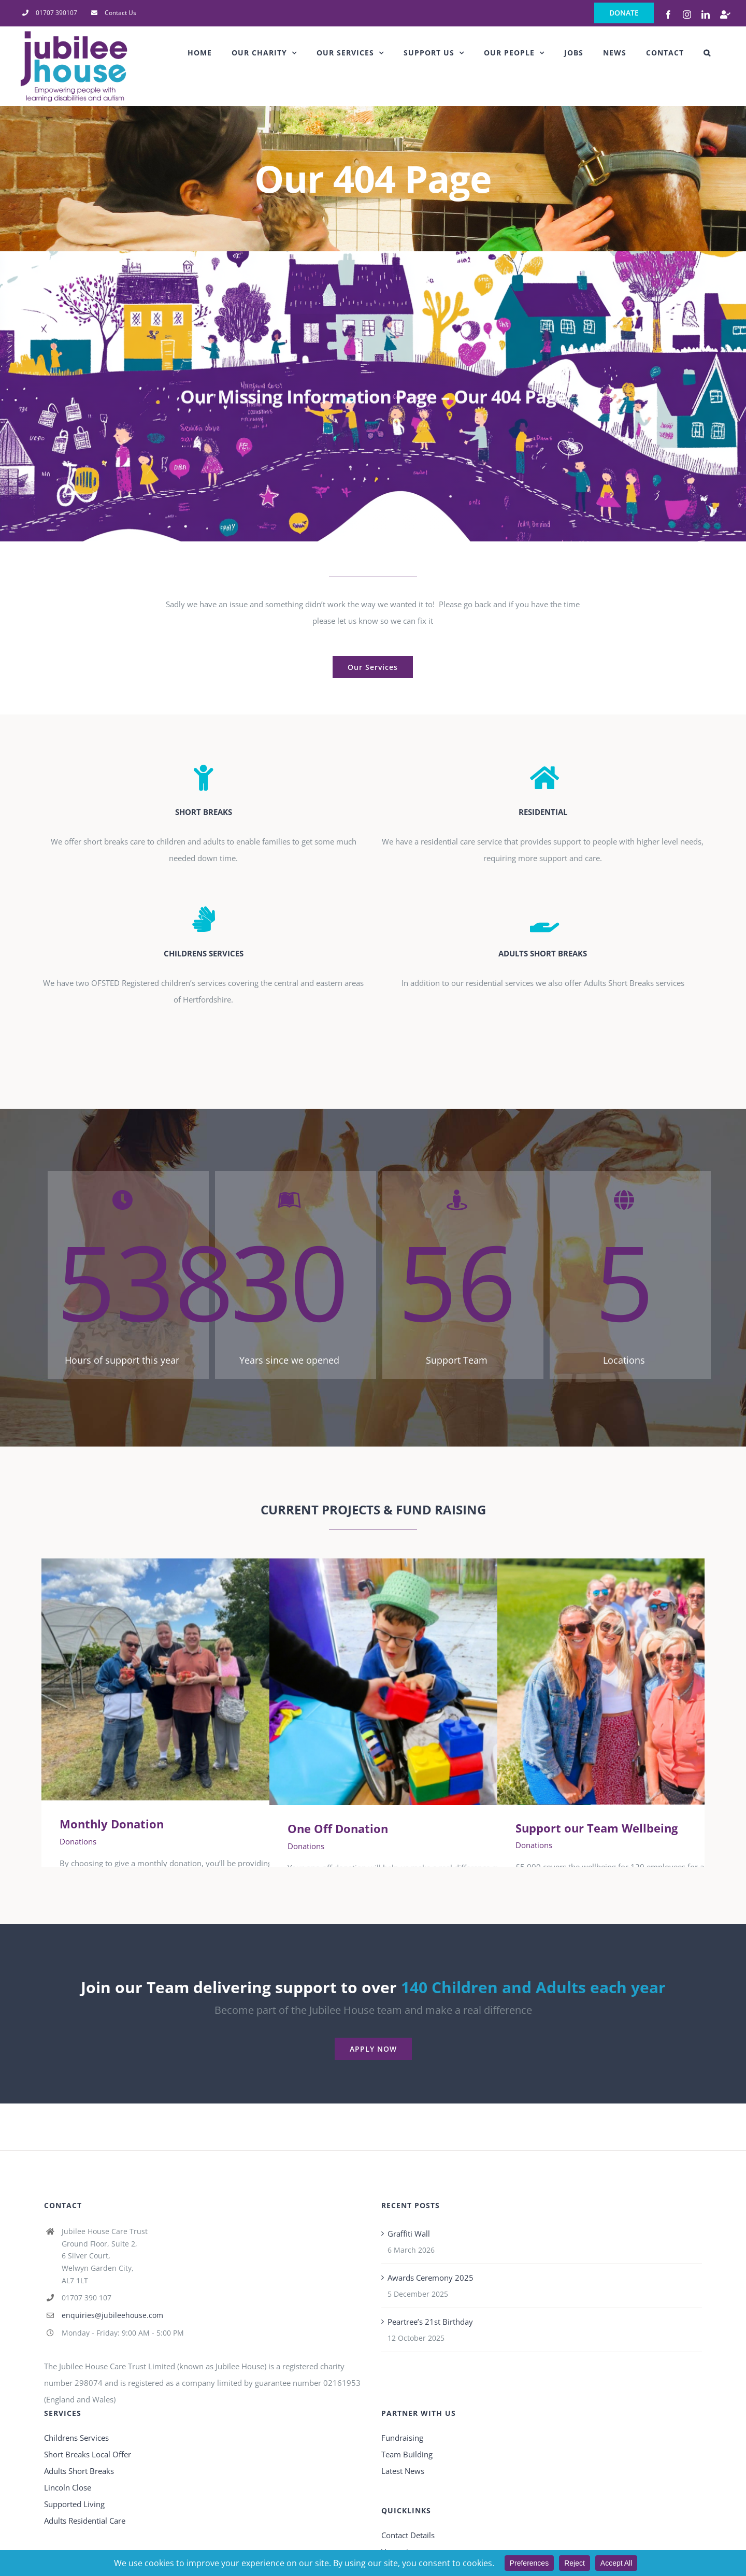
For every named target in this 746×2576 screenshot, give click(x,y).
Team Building (407, 2454)
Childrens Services (76, 2437)
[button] (707, 52)
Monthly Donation (112, 1823)
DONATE (624, 13)
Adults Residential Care (84, 2520)
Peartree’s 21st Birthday (430, 2321)
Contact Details (408, 2535)
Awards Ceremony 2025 (431, 2277)
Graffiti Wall (409, 2233)
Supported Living (74, 2504)
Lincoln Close (67, 2487)
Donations (78, 1841)
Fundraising (402, 2437)
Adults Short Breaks (79, 2471)
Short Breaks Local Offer (87, 2454)
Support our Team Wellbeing (596, 1828)
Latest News (402, 2471)
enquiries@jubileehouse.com (112, 2315)
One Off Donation (338, 1828)
